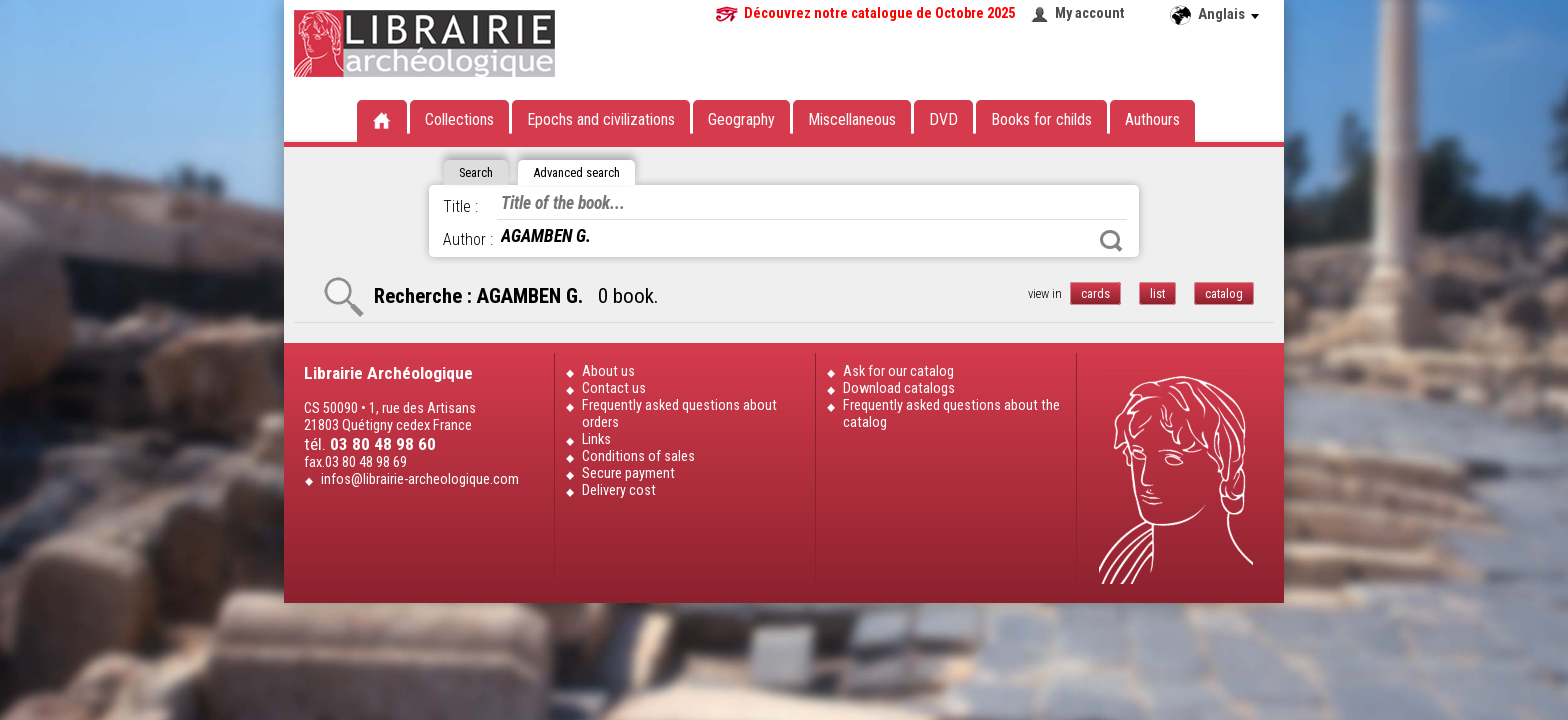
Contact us (614, 388)
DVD (943, 119)
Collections (459, 119)
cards (1095, 293)
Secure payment (628, 473)
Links (596, 439)
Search (1111, 241)
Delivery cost (619, 490)
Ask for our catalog (898, 371)
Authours (1152, 119)
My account (1090, 13)
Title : (460, 206)
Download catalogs (899, 388)
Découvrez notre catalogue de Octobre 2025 (879, 13)
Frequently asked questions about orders (679, 414)
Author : (468, 239)
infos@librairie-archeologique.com (420, 479)
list (1157, 293)
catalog (1224, 293)
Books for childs (1041, 119)
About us (608, 371)
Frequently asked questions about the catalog (951, 414)
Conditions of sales (638, 456)
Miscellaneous (852, 119)
